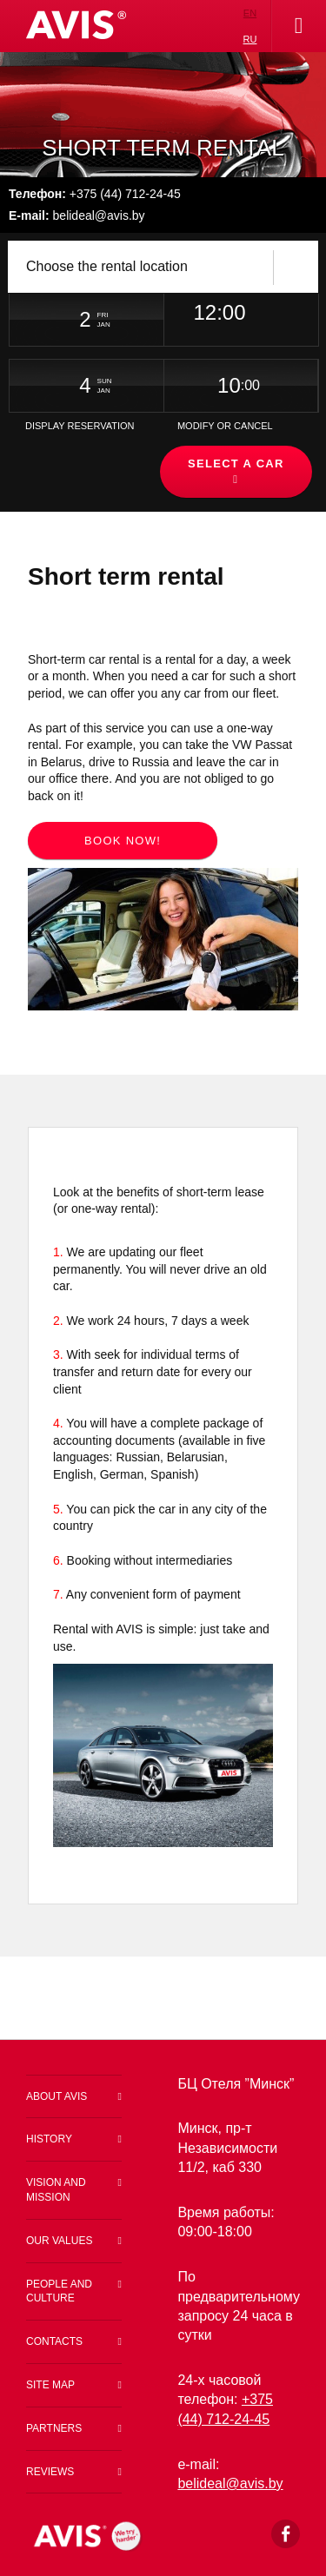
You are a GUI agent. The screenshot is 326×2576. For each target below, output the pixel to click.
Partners (54, 2428)
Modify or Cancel (225, 426)
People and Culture (59, 2291)
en (249, 13)
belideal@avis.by (77, 215)
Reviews (50, 2472)
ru (250, 39)
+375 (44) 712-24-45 (95, 194)
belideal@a (222, 2483)
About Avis (56, 2096)
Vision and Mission (56, 2189)
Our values (59, 2241)
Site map (50, 2385)
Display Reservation (80, 426)
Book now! (122, 840)
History (49, 2139)
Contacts (54, 2341)
